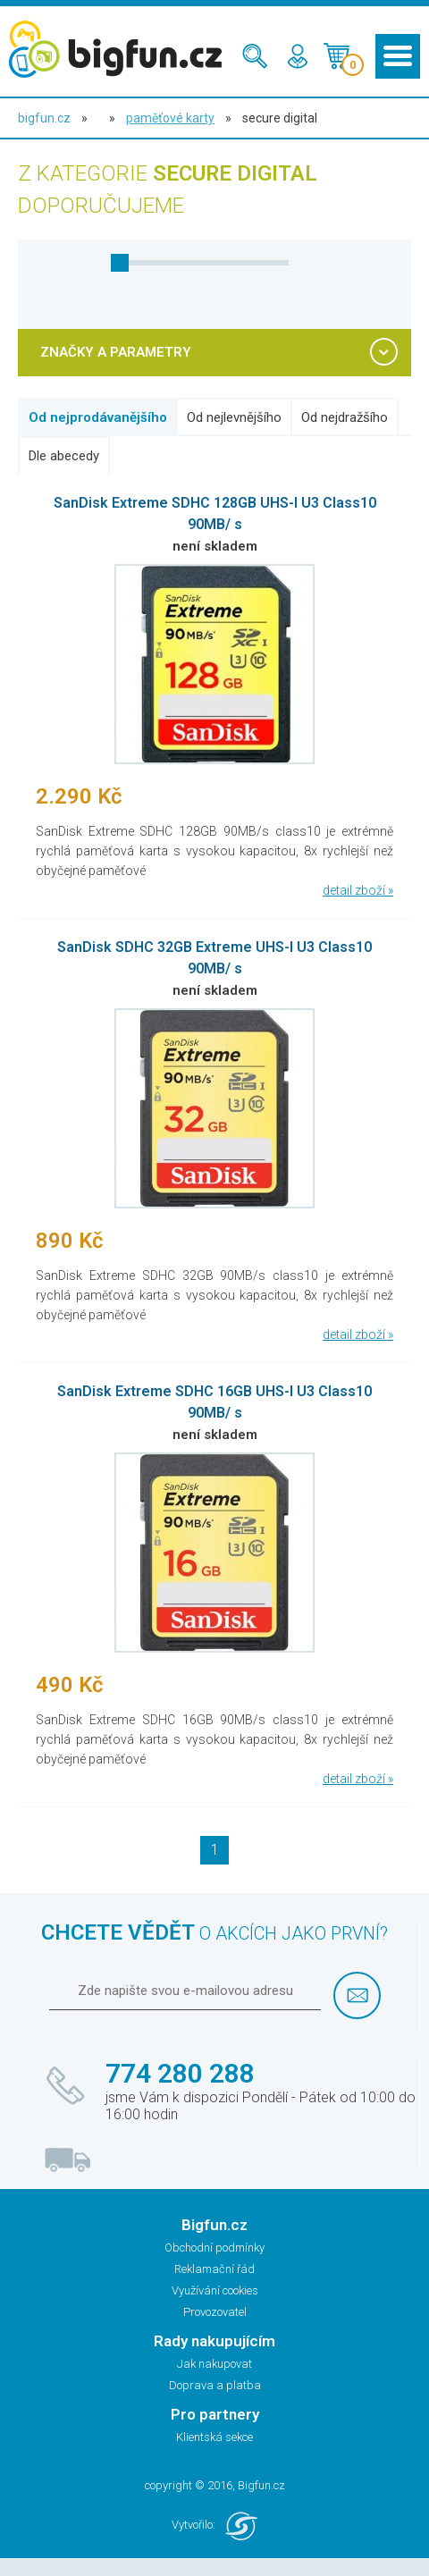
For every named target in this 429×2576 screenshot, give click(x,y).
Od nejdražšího (344, 417)
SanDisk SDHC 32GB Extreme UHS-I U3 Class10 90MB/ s (214, 958)
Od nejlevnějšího (234, 417)
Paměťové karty (170, 118)
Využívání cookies (215, 2290)
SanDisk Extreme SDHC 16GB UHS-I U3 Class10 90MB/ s (214, 1402)
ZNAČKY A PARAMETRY (115, 352)
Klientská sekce (214, 2437)
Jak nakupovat (214, 2363)
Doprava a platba (215, 2385)
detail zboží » (358, 890)
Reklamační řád (214, 2269)
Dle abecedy (64, 456)
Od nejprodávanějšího (98, 417)
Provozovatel (215, 2312)
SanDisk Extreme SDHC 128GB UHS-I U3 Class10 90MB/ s (215, 513)
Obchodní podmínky (214, 2247)
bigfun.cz (44, 118)
